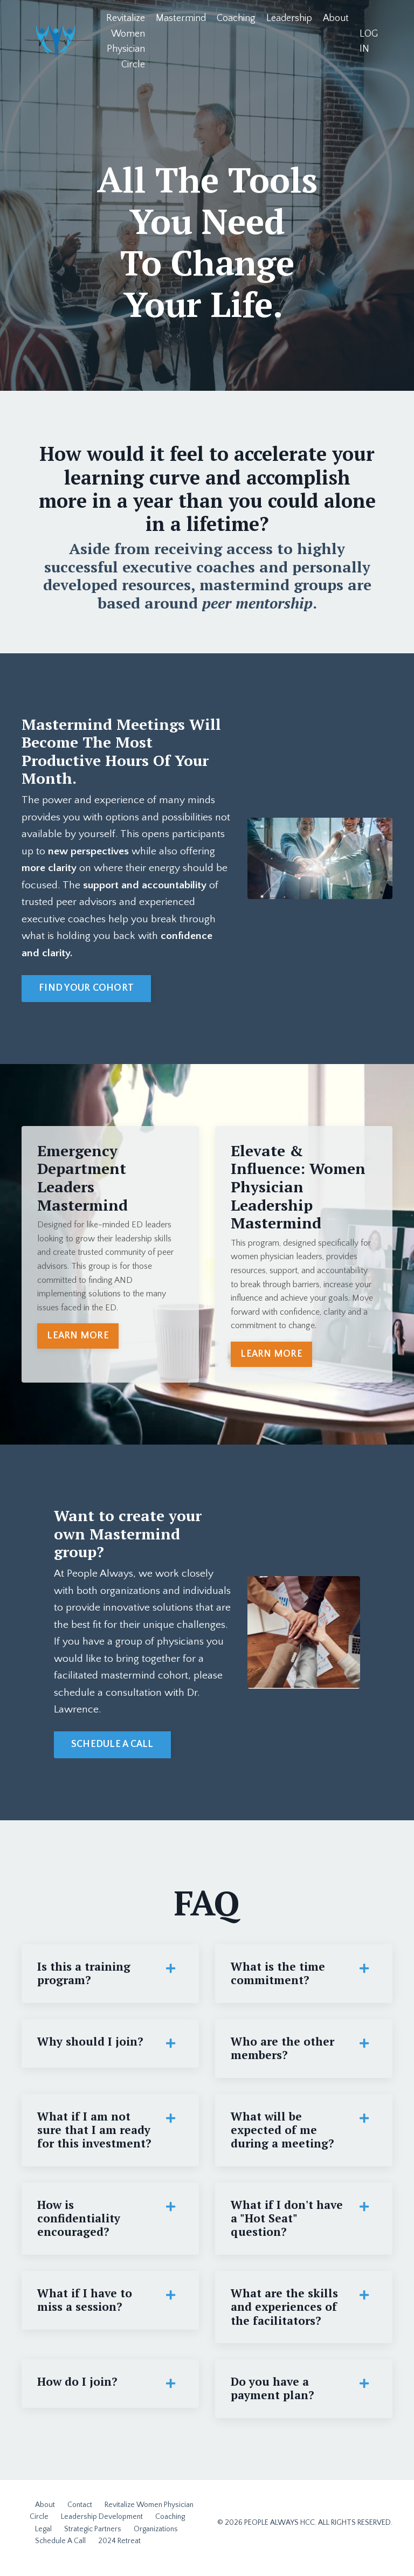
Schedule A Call (60, 2551)
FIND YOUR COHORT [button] (86, 990)
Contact (79, 2515)
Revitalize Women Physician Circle (125, 41)
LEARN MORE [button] (78, 1339)
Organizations (156, 2538)
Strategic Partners (92, 2538)
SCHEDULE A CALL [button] (112, 1749)
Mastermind (180, 18)
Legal (43, 2538)
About (335, 18)
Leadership (289, 18)
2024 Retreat (119, 2551)
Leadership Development (102, 2527)
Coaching (235, 18)
